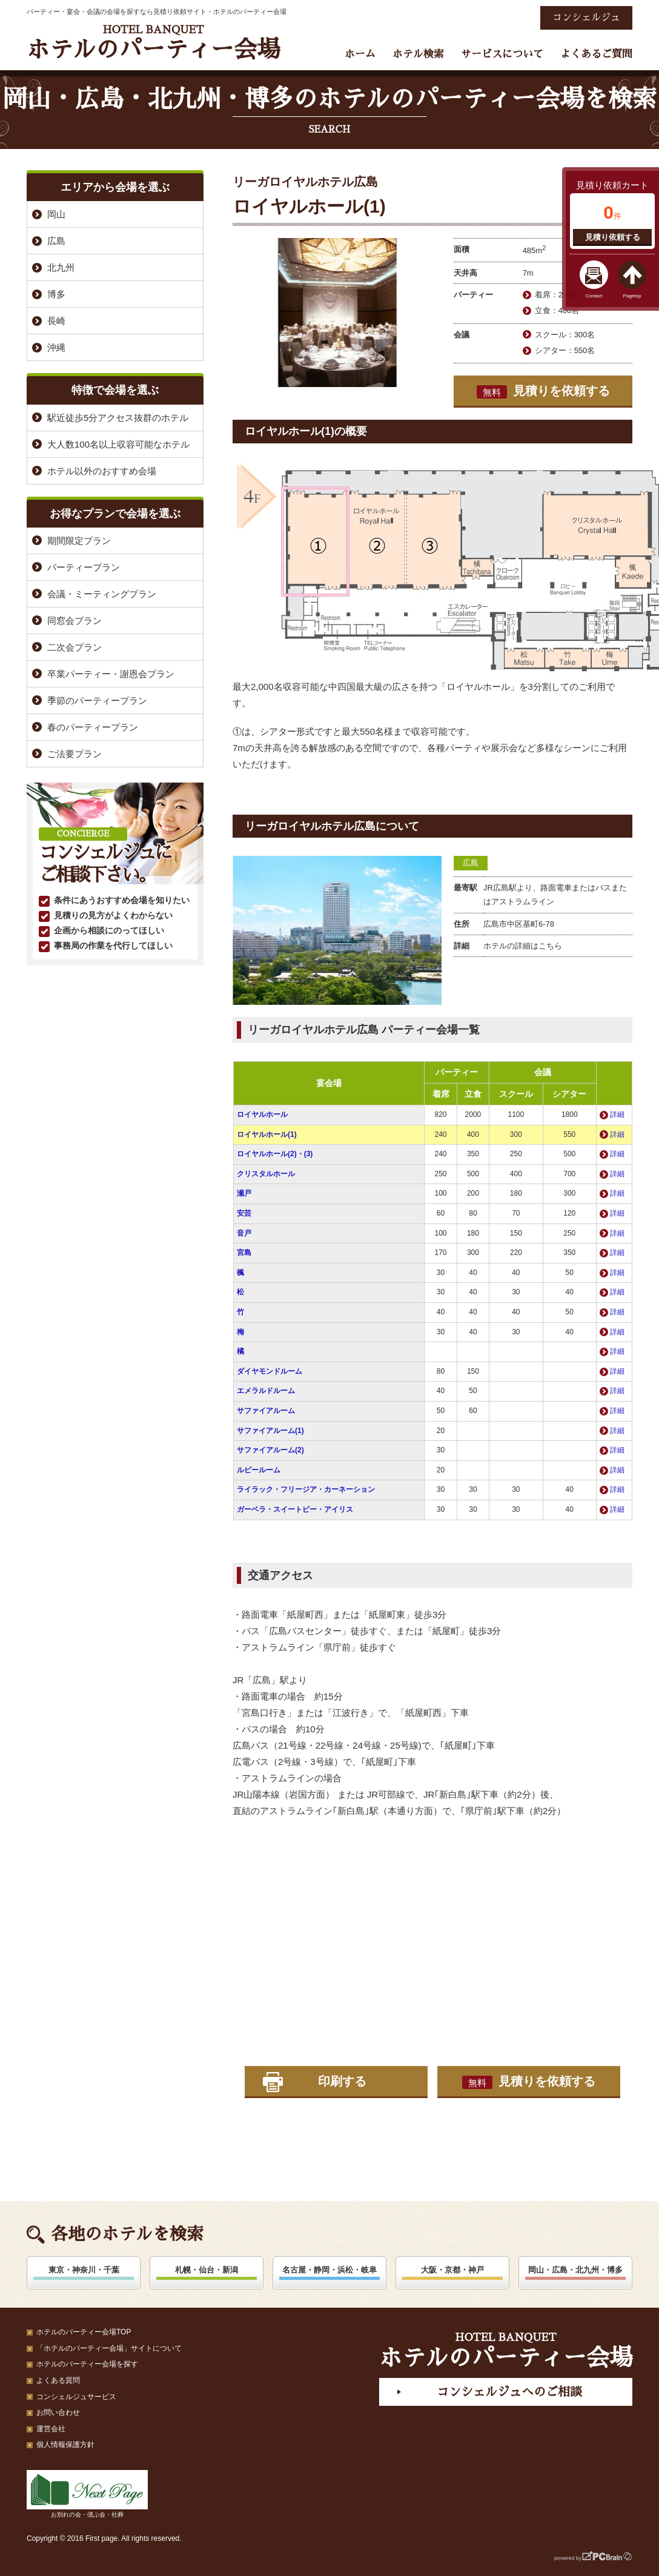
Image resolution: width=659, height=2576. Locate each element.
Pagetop (632, 296)
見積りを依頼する (543, 391)
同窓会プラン (74, 620)
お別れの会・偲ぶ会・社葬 (87, 2494)
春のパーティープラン (92, 727)
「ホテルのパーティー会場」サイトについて (109, 2348)
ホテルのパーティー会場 (153, 42)
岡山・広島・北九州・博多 (575, 2269)
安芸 (244, 1213)
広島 (471, 862)
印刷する (342, 2081)
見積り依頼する (612, 237)
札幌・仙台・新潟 (206, 2269)
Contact (594, 296)
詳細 (617, 1114)
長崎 (56, 321)
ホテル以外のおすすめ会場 (101, 471)
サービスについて (502, 54)
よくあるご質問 (596, 54)
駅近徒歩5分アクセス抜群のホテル (117, 417)
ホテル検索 (418, 54)
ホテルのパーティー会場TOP (83, 2332)
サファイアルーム (266, 1410)
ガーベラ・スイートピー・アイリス (295, 1509)
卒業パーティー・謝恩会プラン (110, 674)
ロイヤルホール (262, 1114)
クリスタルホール (266, 1174)
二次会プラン (74, 647)
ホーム (360, 54)
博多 (56, 294)
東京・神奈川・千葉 (83, 2269)
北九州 (61, 267)
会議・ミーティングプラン (101, 594)
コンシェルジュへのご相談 (509, 2392)
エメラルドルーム (266, 1390)
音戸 (244, 1233)
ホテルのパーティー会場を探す (87, 2364)
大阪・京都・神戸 (452, 2269)
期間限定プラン (79, 540)
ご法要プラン (74, 754)
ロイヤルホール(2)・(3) (275, 1154)
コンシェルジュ (586, 17)
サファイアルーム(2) (270, 1450)
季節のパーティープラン (97, 700)
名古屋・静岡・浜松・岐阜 (329, 2269)
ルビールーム (258, 1470)
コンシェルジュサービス (76, 2396)
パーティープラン (83, 567)
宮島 (244, 1252)
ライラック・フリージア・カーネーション (306, 1489)
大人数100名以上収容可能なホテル (118, 444)
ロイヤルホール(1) (267, 1134)
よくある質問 (58, 2380)
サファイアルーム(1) (270, 1430)
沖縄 (56, 347)
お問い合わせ (58, 2412)
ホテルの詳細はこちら (522, 945)
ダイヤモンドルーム (269, 1371)
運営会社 (50, 2429)
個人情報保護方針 (65, 2444)
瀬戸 (244, 1193)
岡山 (56, 214)
